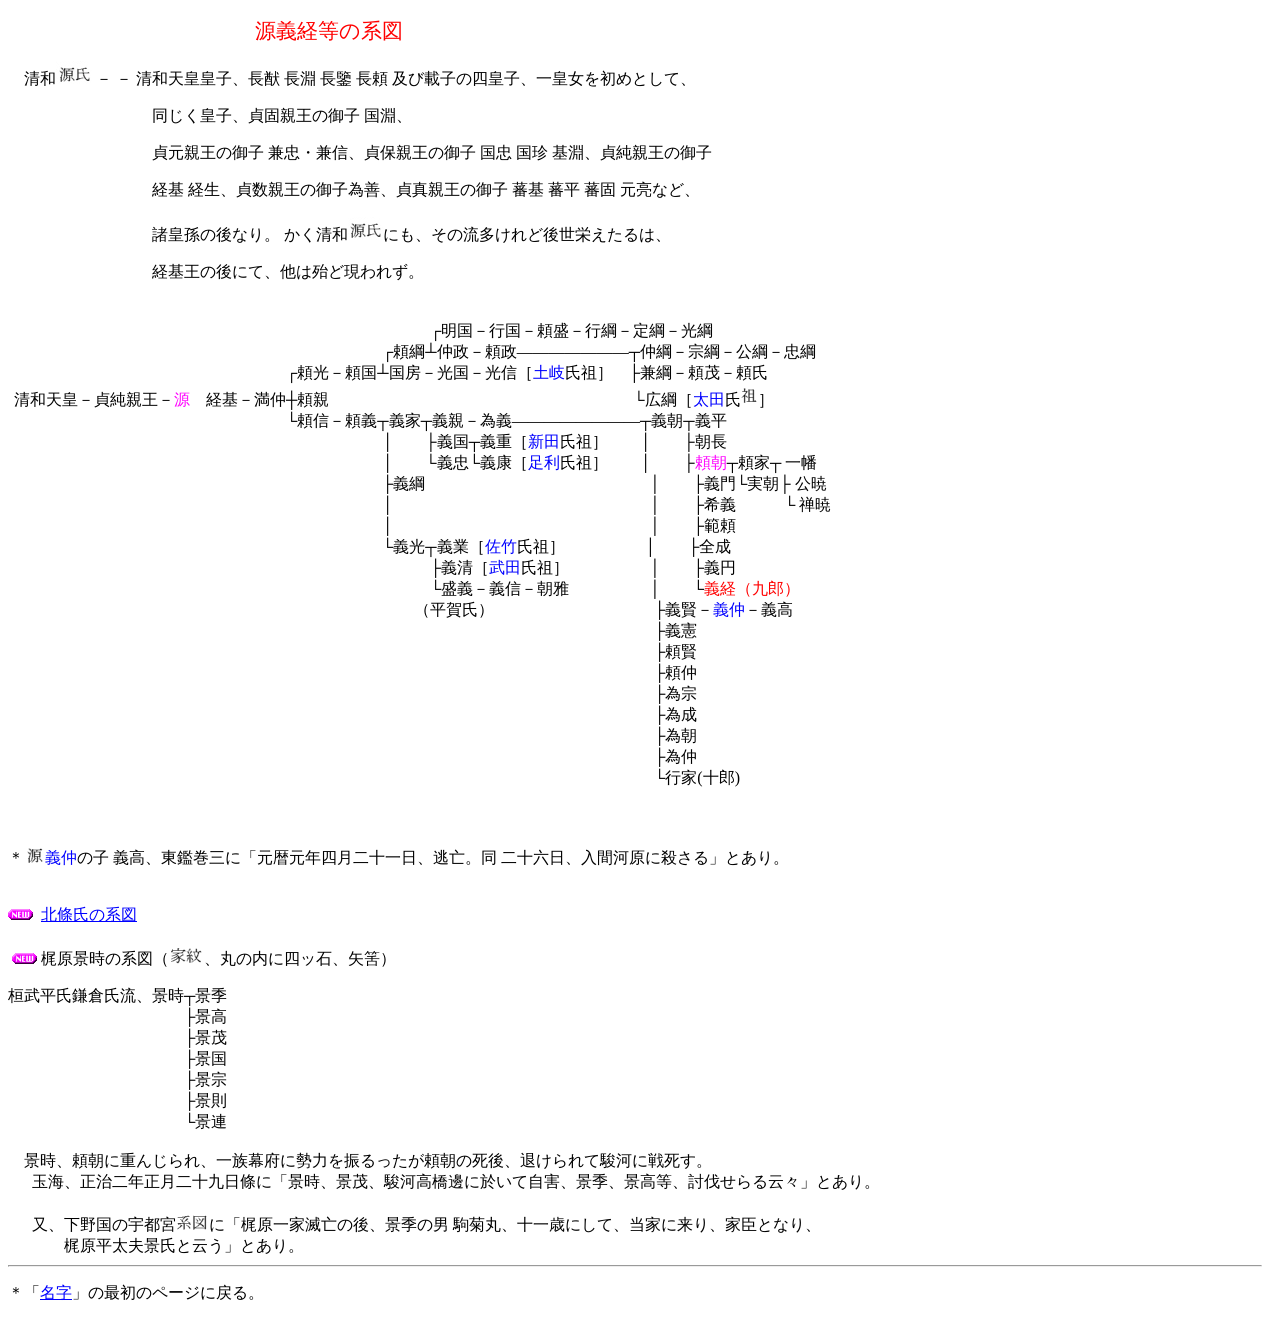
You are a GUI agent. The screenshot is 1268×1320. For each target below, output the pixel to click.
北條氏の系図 (89, 914)
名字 (56, 1292)
